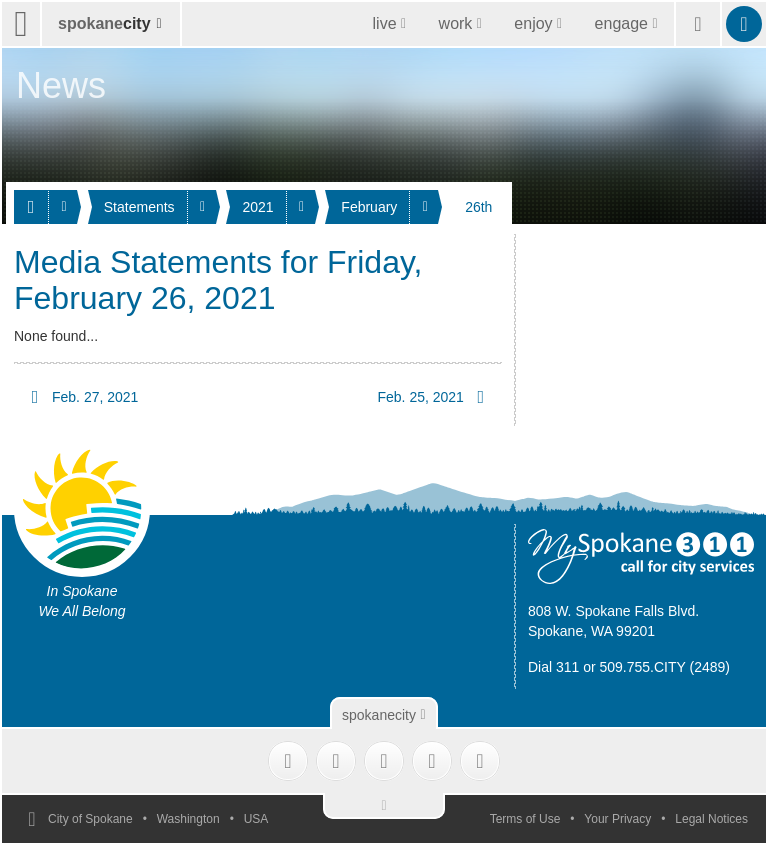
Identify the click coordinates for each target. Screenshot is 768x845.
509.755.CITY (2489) (665, 667)
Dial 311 (553, 667)
